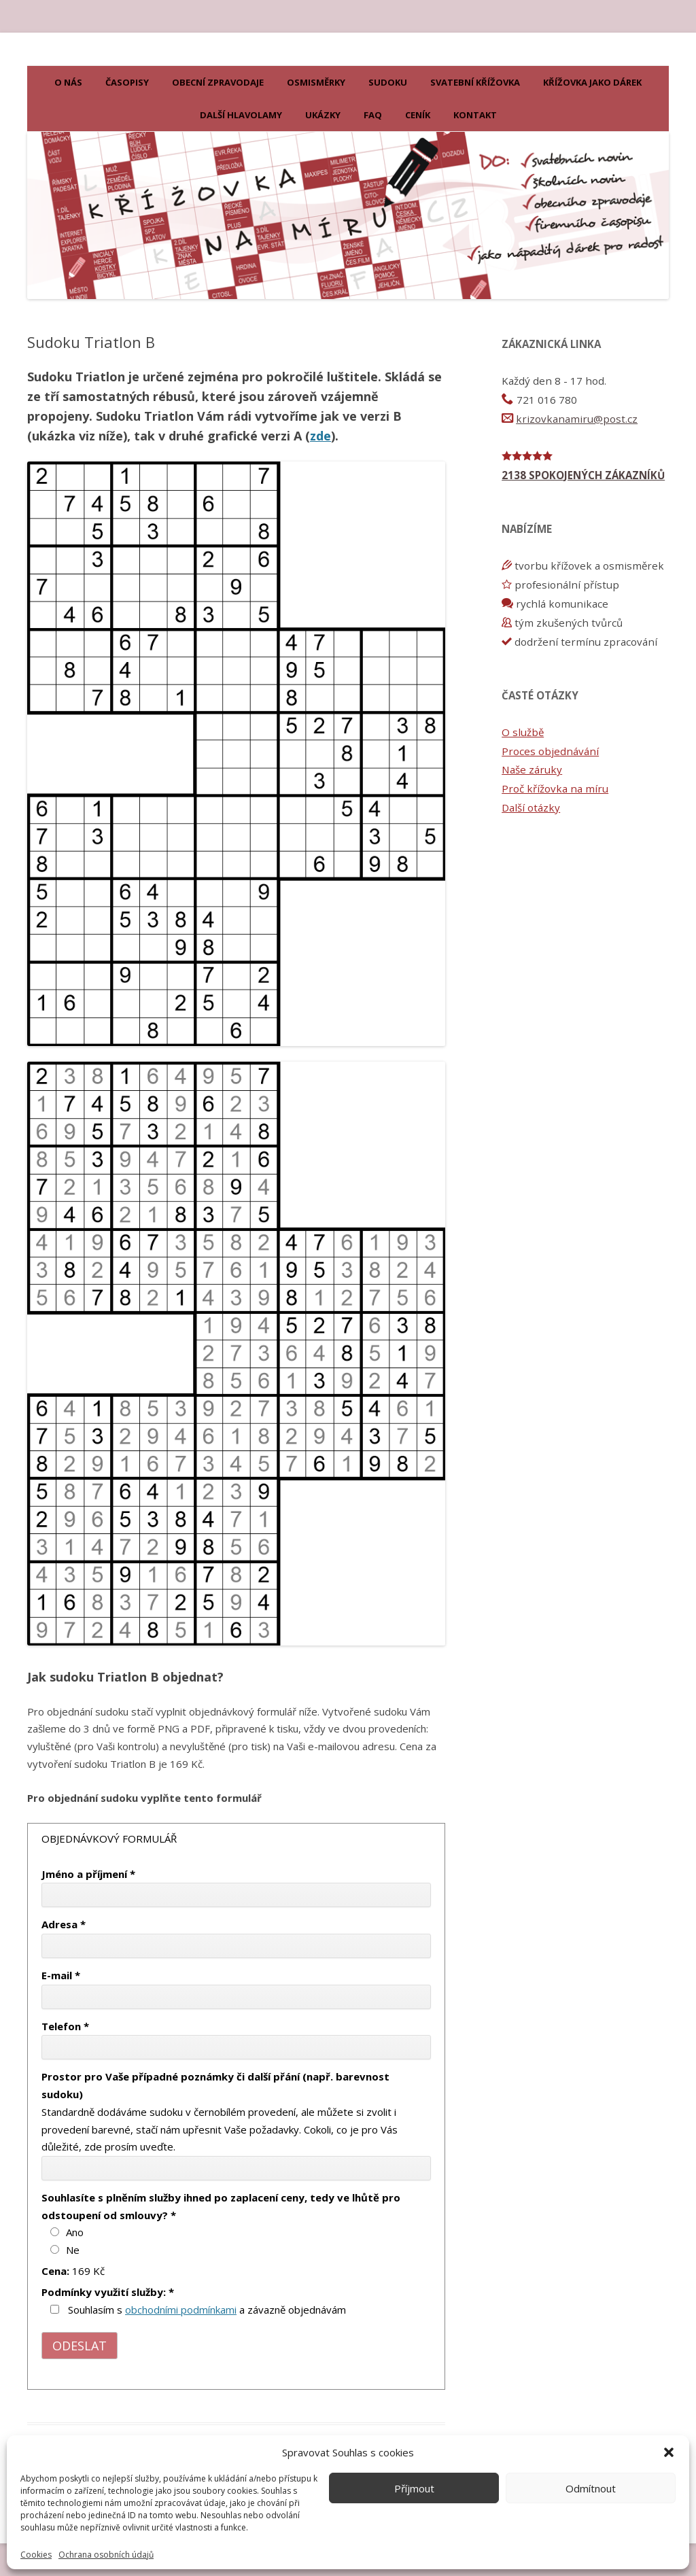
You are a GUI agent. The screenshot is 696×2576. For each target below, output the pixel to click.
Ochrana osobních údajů (106, 2555)
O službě (523, 732)
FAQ (373, 115)
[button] (669, 2452)
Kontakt (475, 115)
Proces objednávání (550, 751)
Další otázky (531, 807)
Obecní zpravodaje (218, 82)
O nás (68, 82)
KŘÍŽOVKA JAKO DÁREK (592, 82)
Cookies (36, 2555)
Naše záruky (532, 769)
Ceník (417, 115)
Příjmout (414, 2488)
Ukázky (323, 115)
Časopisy (127, 82)
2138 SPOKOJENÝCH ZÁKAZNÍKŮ (583, 475)
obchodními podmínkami (181, 2309)
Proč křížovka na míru (555, 788)
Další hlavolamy (241, 115)
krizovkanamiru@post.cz (577, 418)
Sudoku (387, 82)
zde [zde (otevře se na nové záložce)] (320, 436)
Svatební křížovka (475, 82)
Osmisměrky (316, 82)
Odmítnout (591, 2488)
